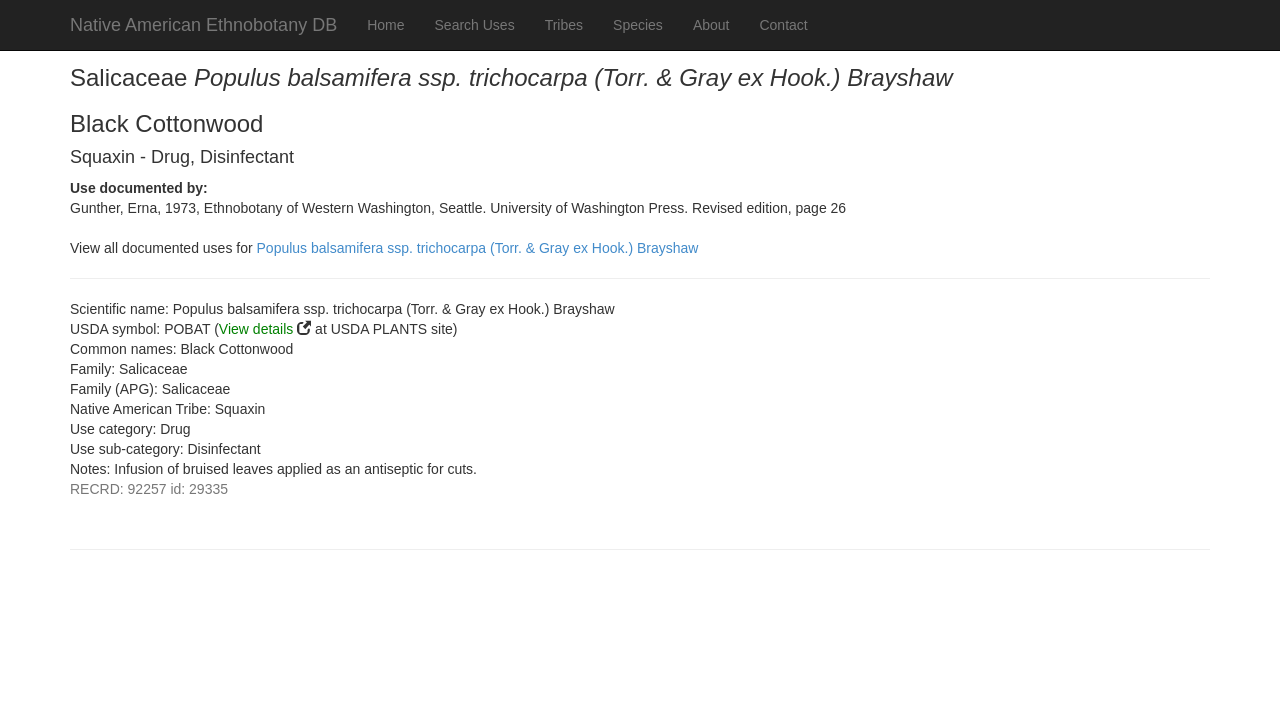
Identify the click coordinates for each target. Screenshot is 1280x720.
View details (256, 329)
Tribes (564, 25)
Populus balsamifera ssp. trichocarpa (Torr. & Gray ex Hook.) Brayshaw (478, 248)
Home (385, 25)
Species (638, 25)
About (711, 25)
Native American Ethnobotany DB (203, 25)
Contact (783, 25)
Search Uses (475, 25)
